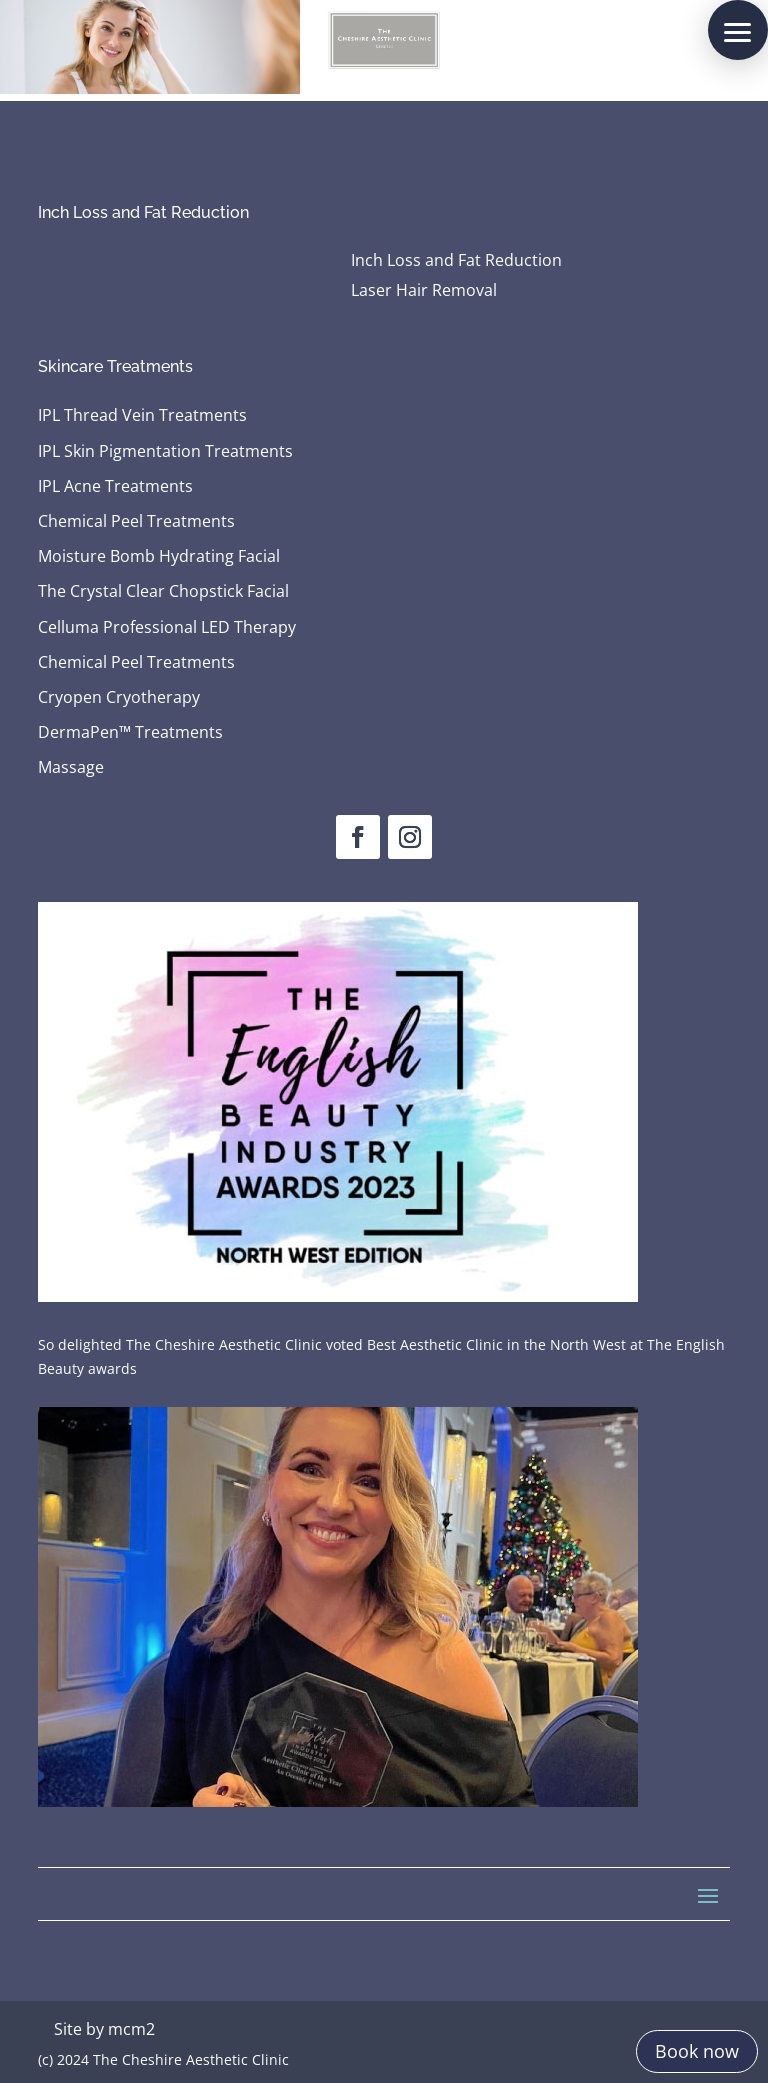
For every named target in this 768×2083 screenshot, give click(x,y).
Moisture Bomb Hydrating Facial (159, 557)
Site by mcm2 (104, 2029)
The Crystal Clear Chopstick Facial (163, 592)
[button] (738, 30)
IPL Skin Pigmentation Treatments (165, 452)
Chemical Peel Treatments (136, 522)
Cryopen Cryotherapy (119, 698)
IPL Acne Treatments (115, 487)
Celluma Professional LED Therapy (167, 628)
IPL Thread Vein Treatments (142, 416)
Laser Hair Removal (424, 292)
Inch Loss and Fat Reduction (456, 262)
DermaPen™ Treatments (130, 733)
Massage (71, 768)
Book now (697, 2051)
